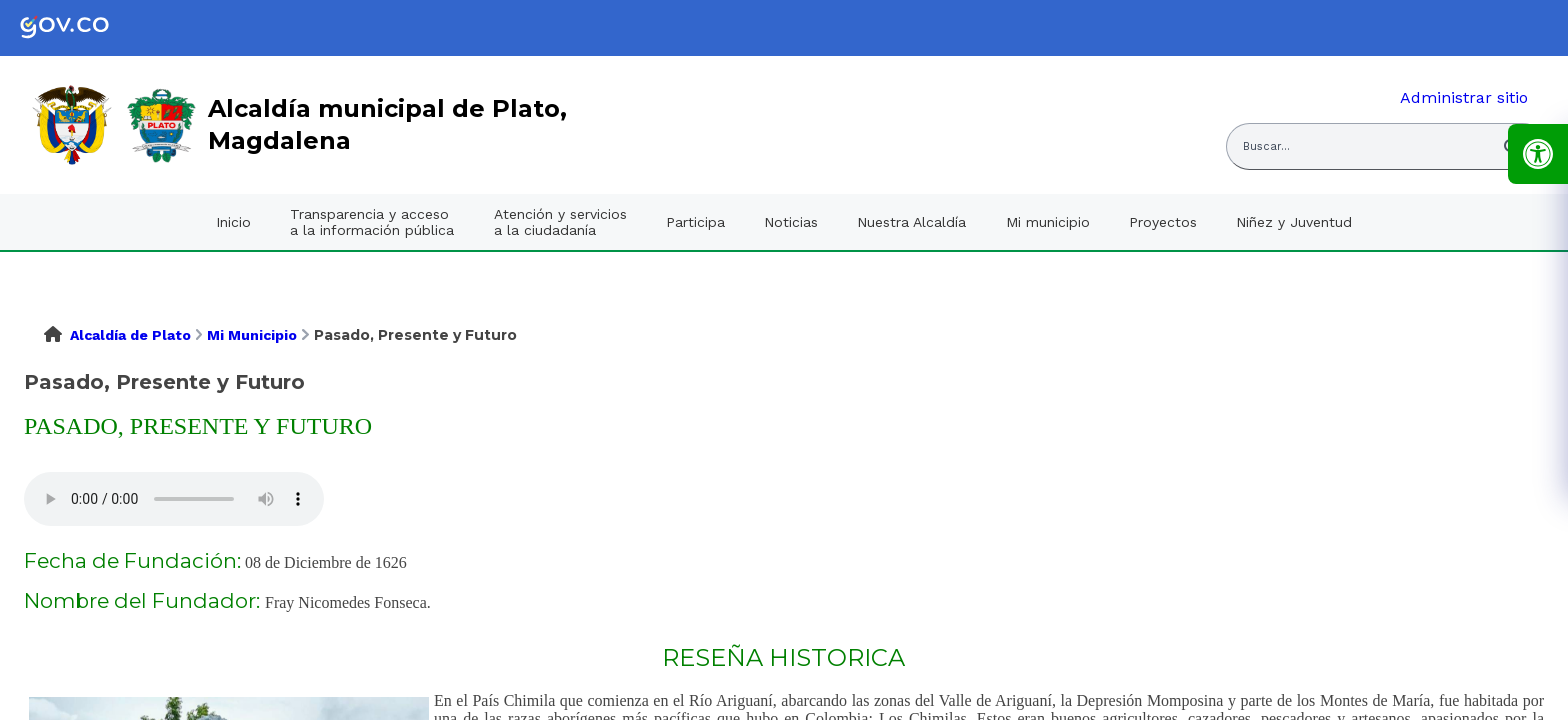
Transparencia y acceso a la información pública (372, 222)
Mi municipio (1048, 222)
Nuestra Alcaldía (911, 222)
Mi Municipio (252, 335)
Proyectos (1163, 222)
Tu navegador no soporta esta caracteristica (174, 499)
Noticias (791, 222)
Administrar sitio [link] (1464, 97)
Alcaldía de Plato (130, 335)
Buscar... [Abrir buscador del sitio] (1266, 146)
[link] (80, 28)
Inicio (233, 222)
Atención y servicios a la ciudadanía (560, 222)
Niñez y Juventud (1294, 222)
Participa (695, 222)
